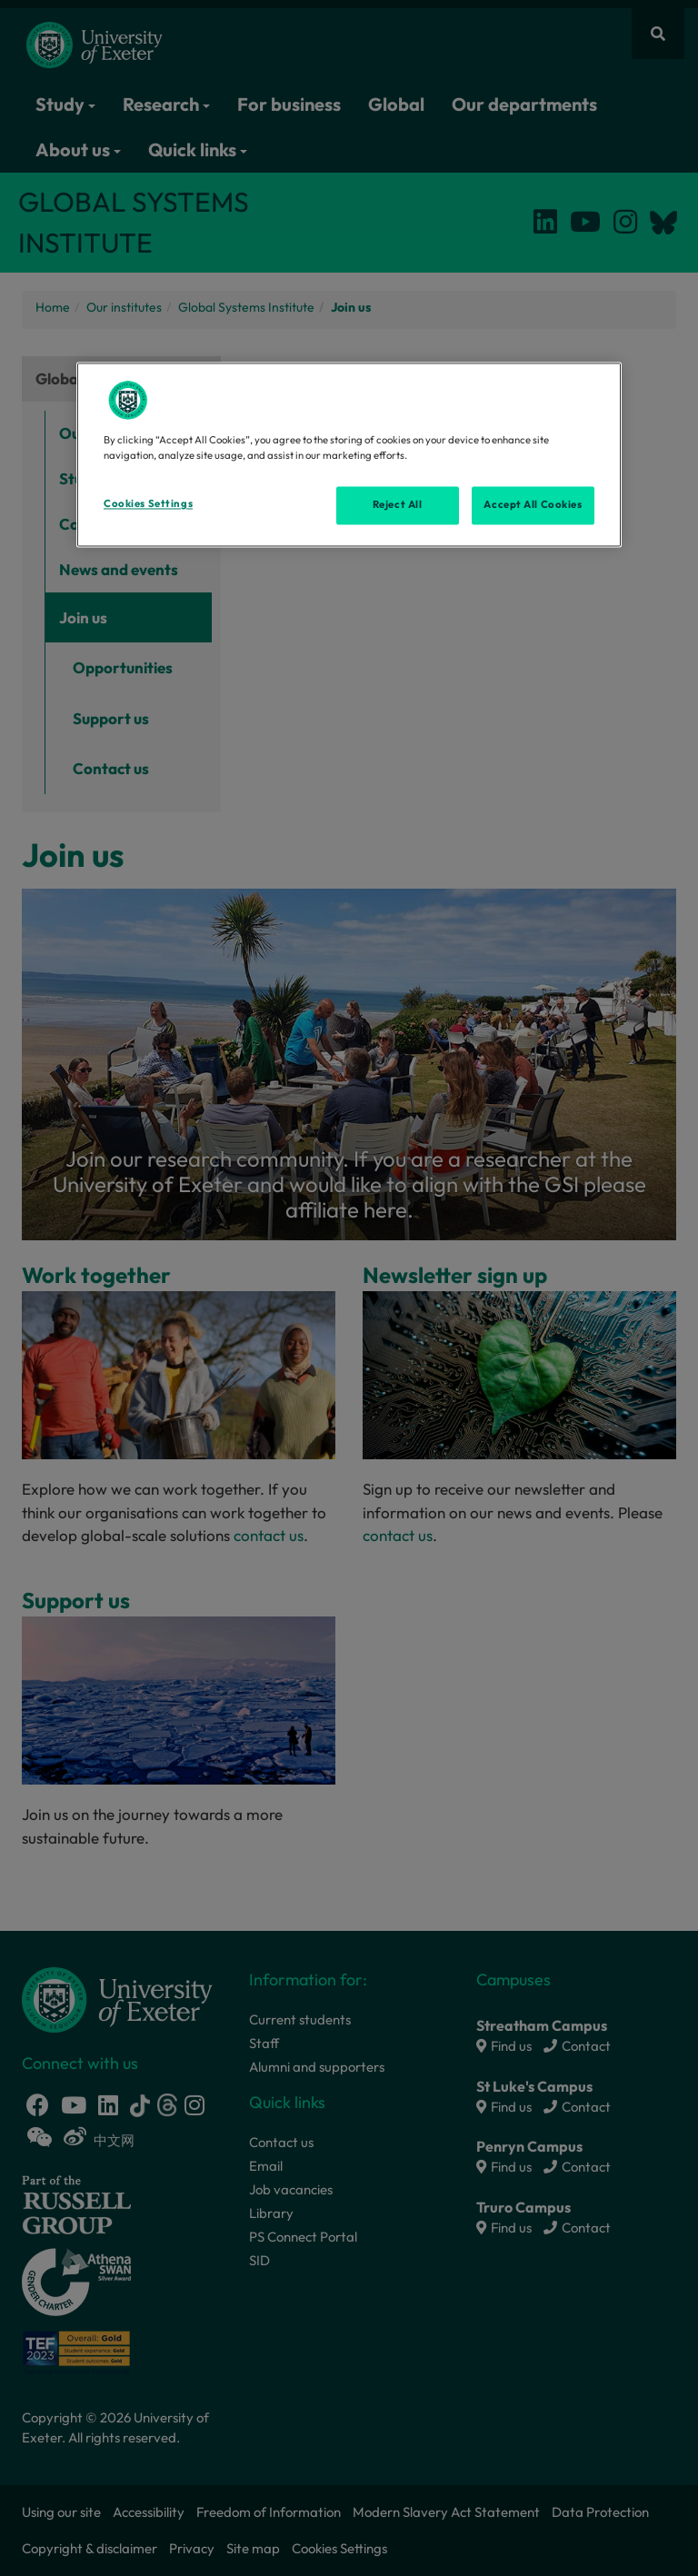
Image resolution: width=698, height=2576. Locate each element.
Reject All (398, 505)
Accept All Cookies (533, 505)
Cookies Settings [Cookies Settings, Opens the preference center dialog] (148, 504)
